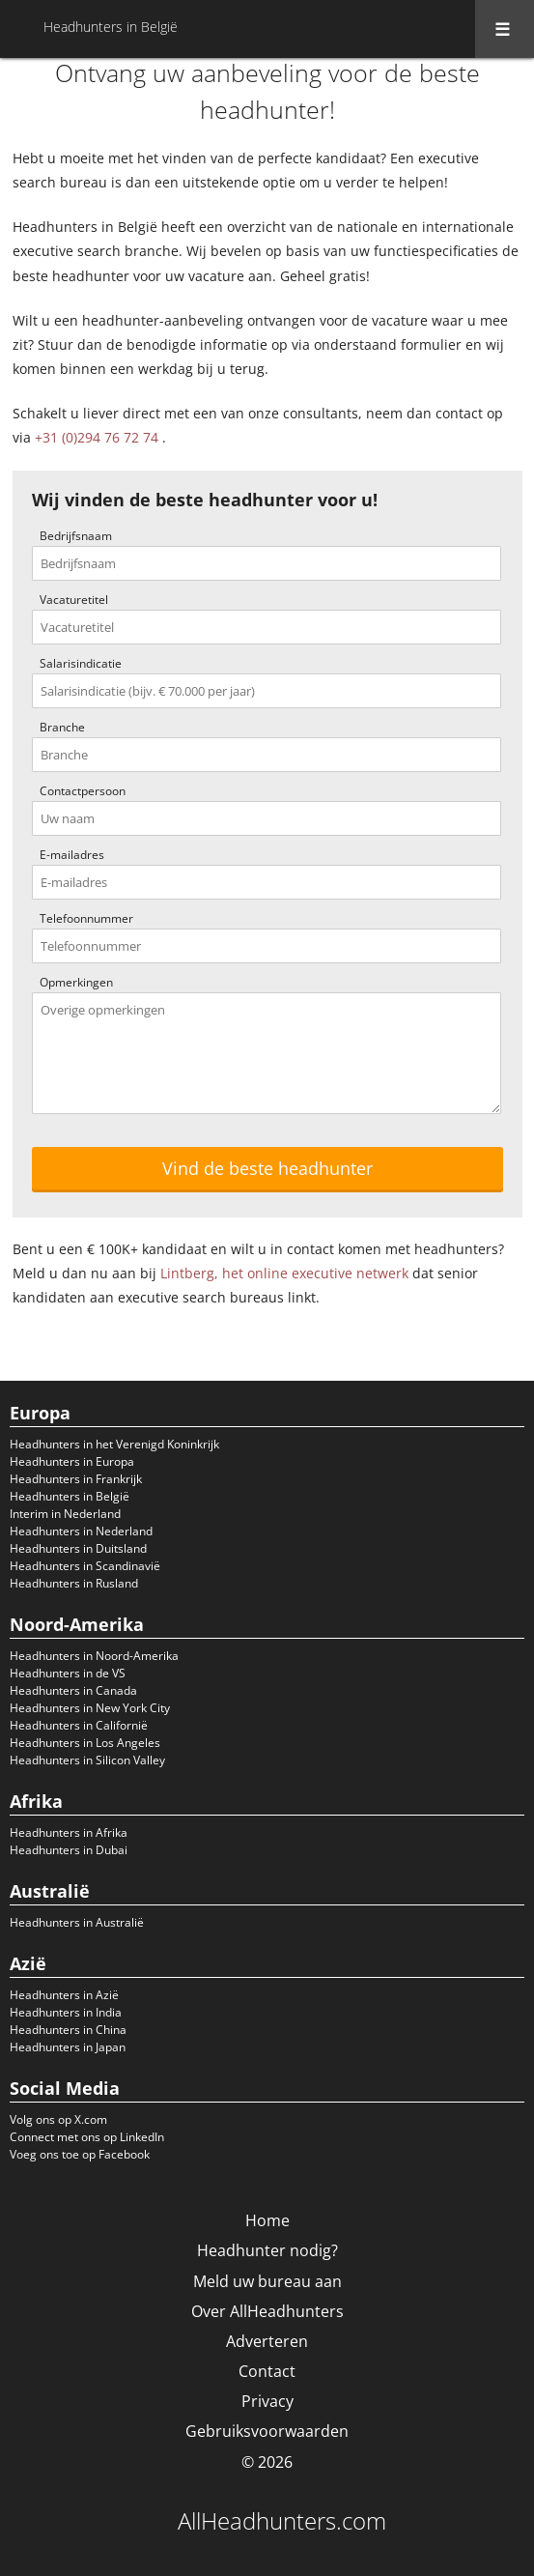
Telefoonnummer (86, 918)
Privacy (267, 2401)
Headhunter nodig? (267, 2250)
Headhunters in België (69, 1496)
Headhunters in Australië (77, 1922)
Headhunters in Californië (79, 1725)
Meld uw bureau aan (267, 2281)
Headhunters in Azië (64, 1995)
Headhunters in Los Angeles (85, 1742)
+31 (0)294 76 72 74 (96, 437)
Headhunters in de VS (68, 1673)
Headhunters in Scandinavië (85, 1566)
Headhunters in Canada (73, 1690)
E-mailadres (72, 854)
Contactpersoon (83, 791)
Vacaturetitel (74, 599)
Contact (267, 2371)
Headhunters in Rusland (74, 1583)
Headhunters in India (66, 2012)
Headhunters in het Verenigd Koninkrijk (114, 1444)
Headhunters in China (68, 2029)
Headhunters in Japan (68, 2047)
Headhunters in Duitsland (78, 1548)
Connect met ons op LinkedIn (87, 2137)
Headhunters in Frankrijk (76, 1479)
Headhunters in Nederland (81, 1531)
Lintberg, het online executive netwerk (284, 1273)
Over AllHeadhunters (267, 2311)
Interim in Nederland (65, 1513)
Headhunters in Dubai (68, 1850)
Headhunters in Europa (72, 1461)
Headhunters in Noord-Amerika (94, 1655)
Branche (62, 727)
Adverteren (267, 2341)
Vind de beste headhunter (267, 1168)
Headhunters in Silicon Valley (87, 1760)
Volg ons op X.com (58, 2119)
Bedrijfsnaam (76, 536)
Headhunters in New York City (90, 1708)
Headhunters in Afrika (68, 1832)
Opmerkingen (76, 982)
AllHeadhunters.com (282, 2521)
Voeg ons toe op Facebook (80, 2154)
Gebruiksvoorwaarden (267, 2431)
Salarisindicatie (81, 663)
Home (267, 2220)
